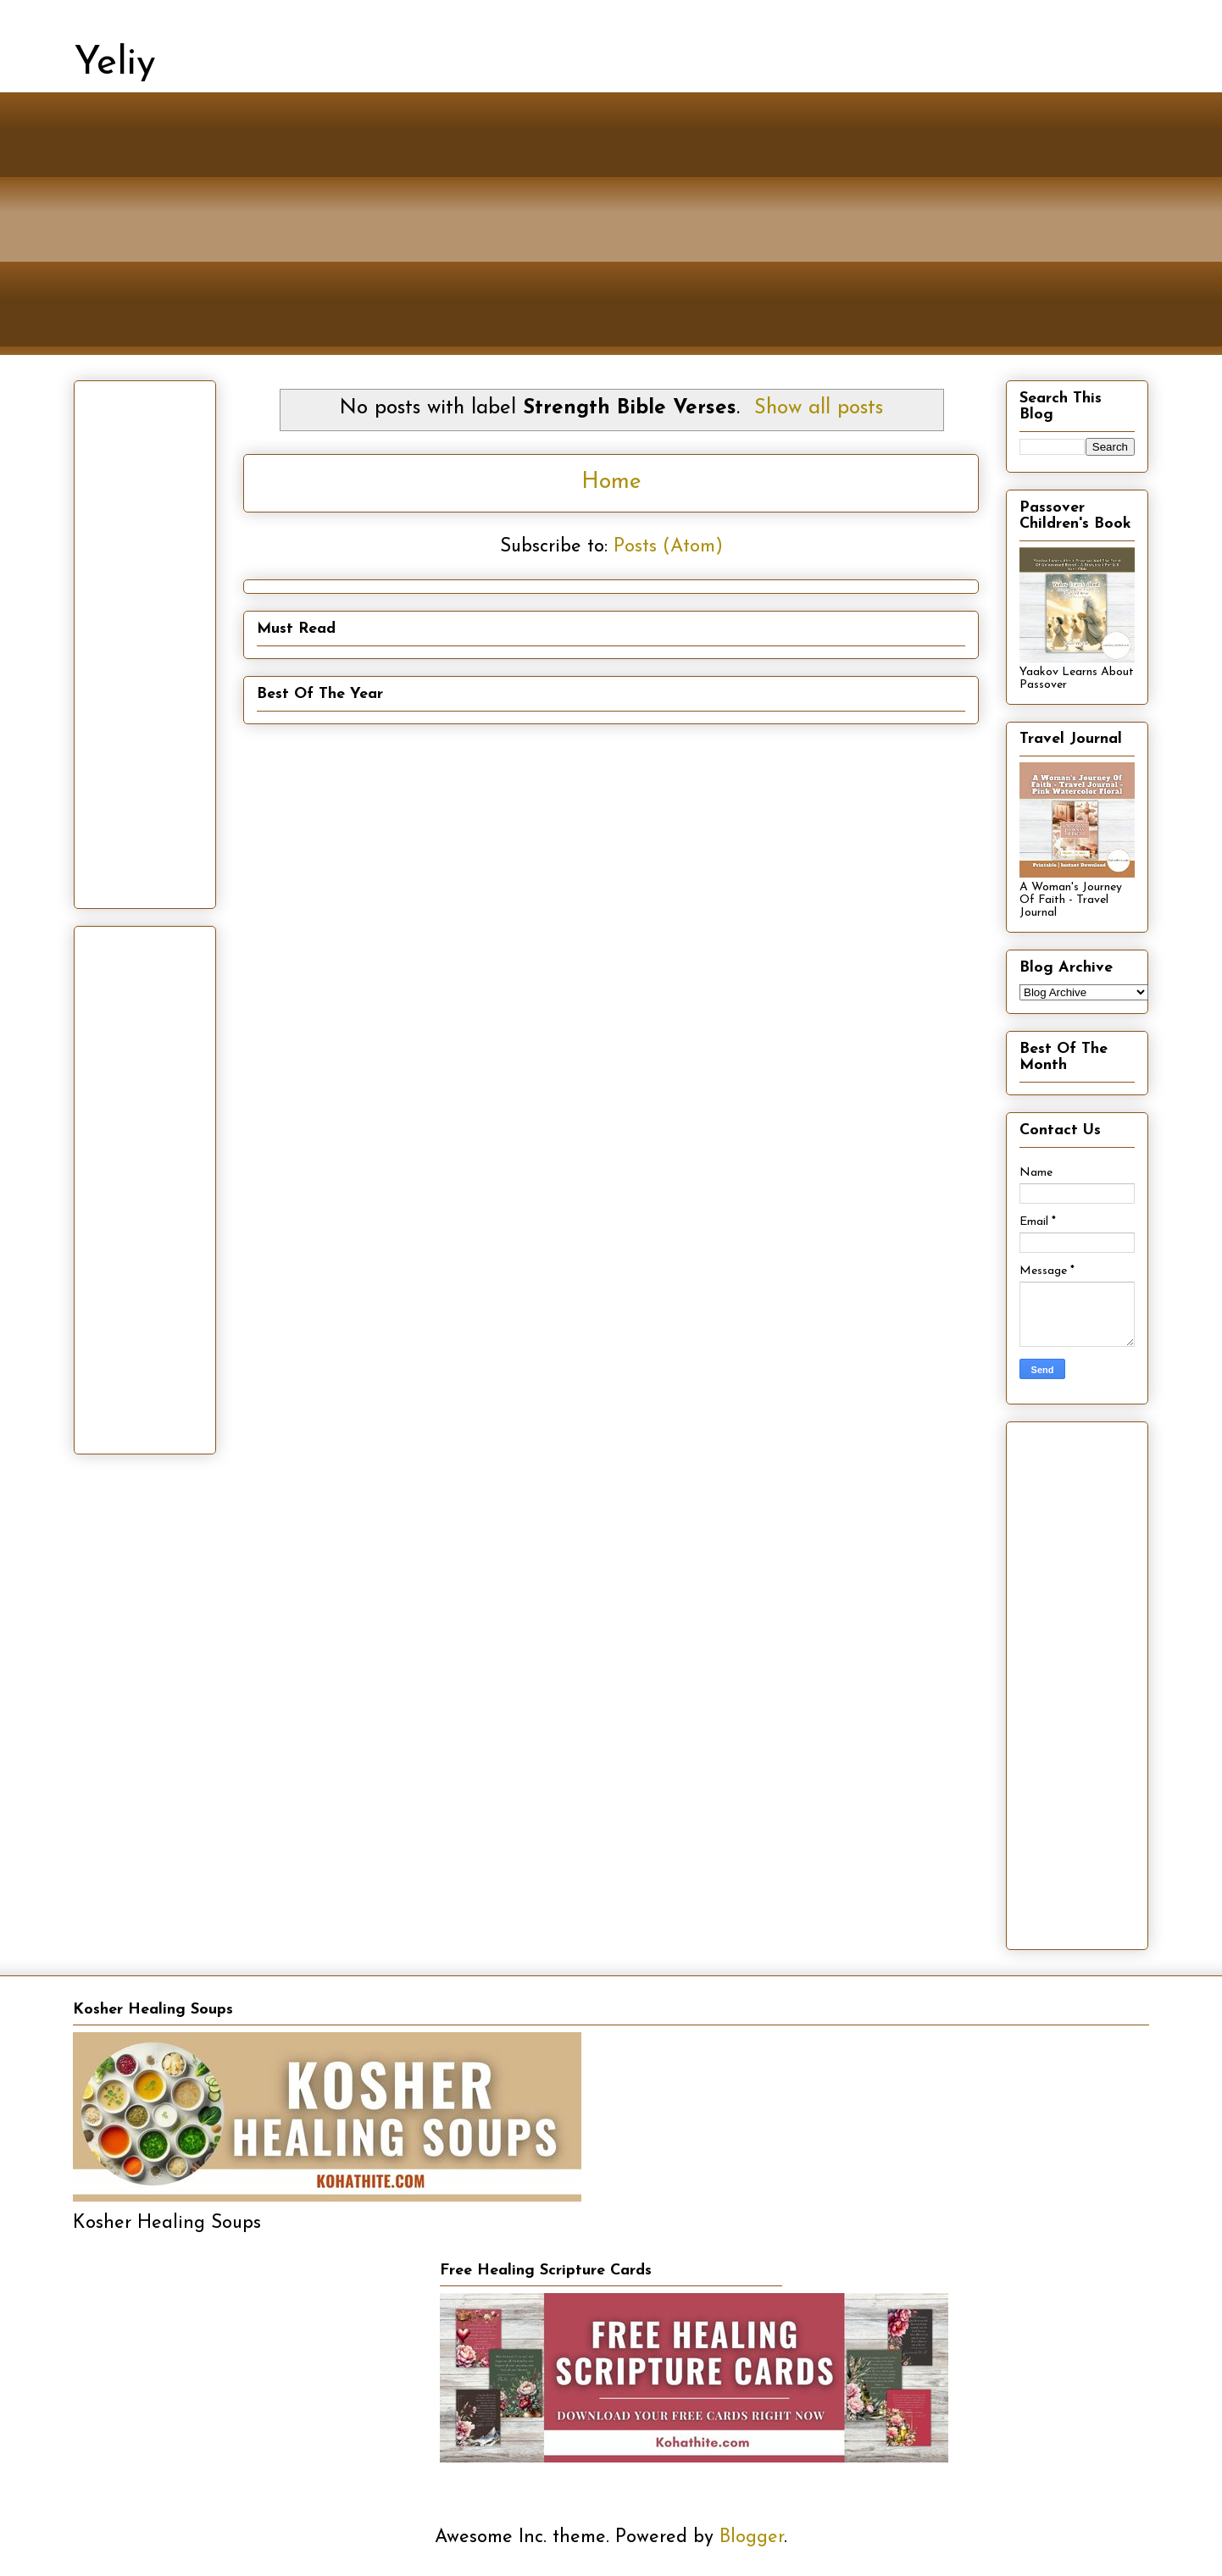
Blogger (751, 2537)
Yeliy (115, 64)
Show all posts (818, 408)
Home (611, 482)
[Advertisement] (582, 236)
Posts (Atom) (668, 547)
